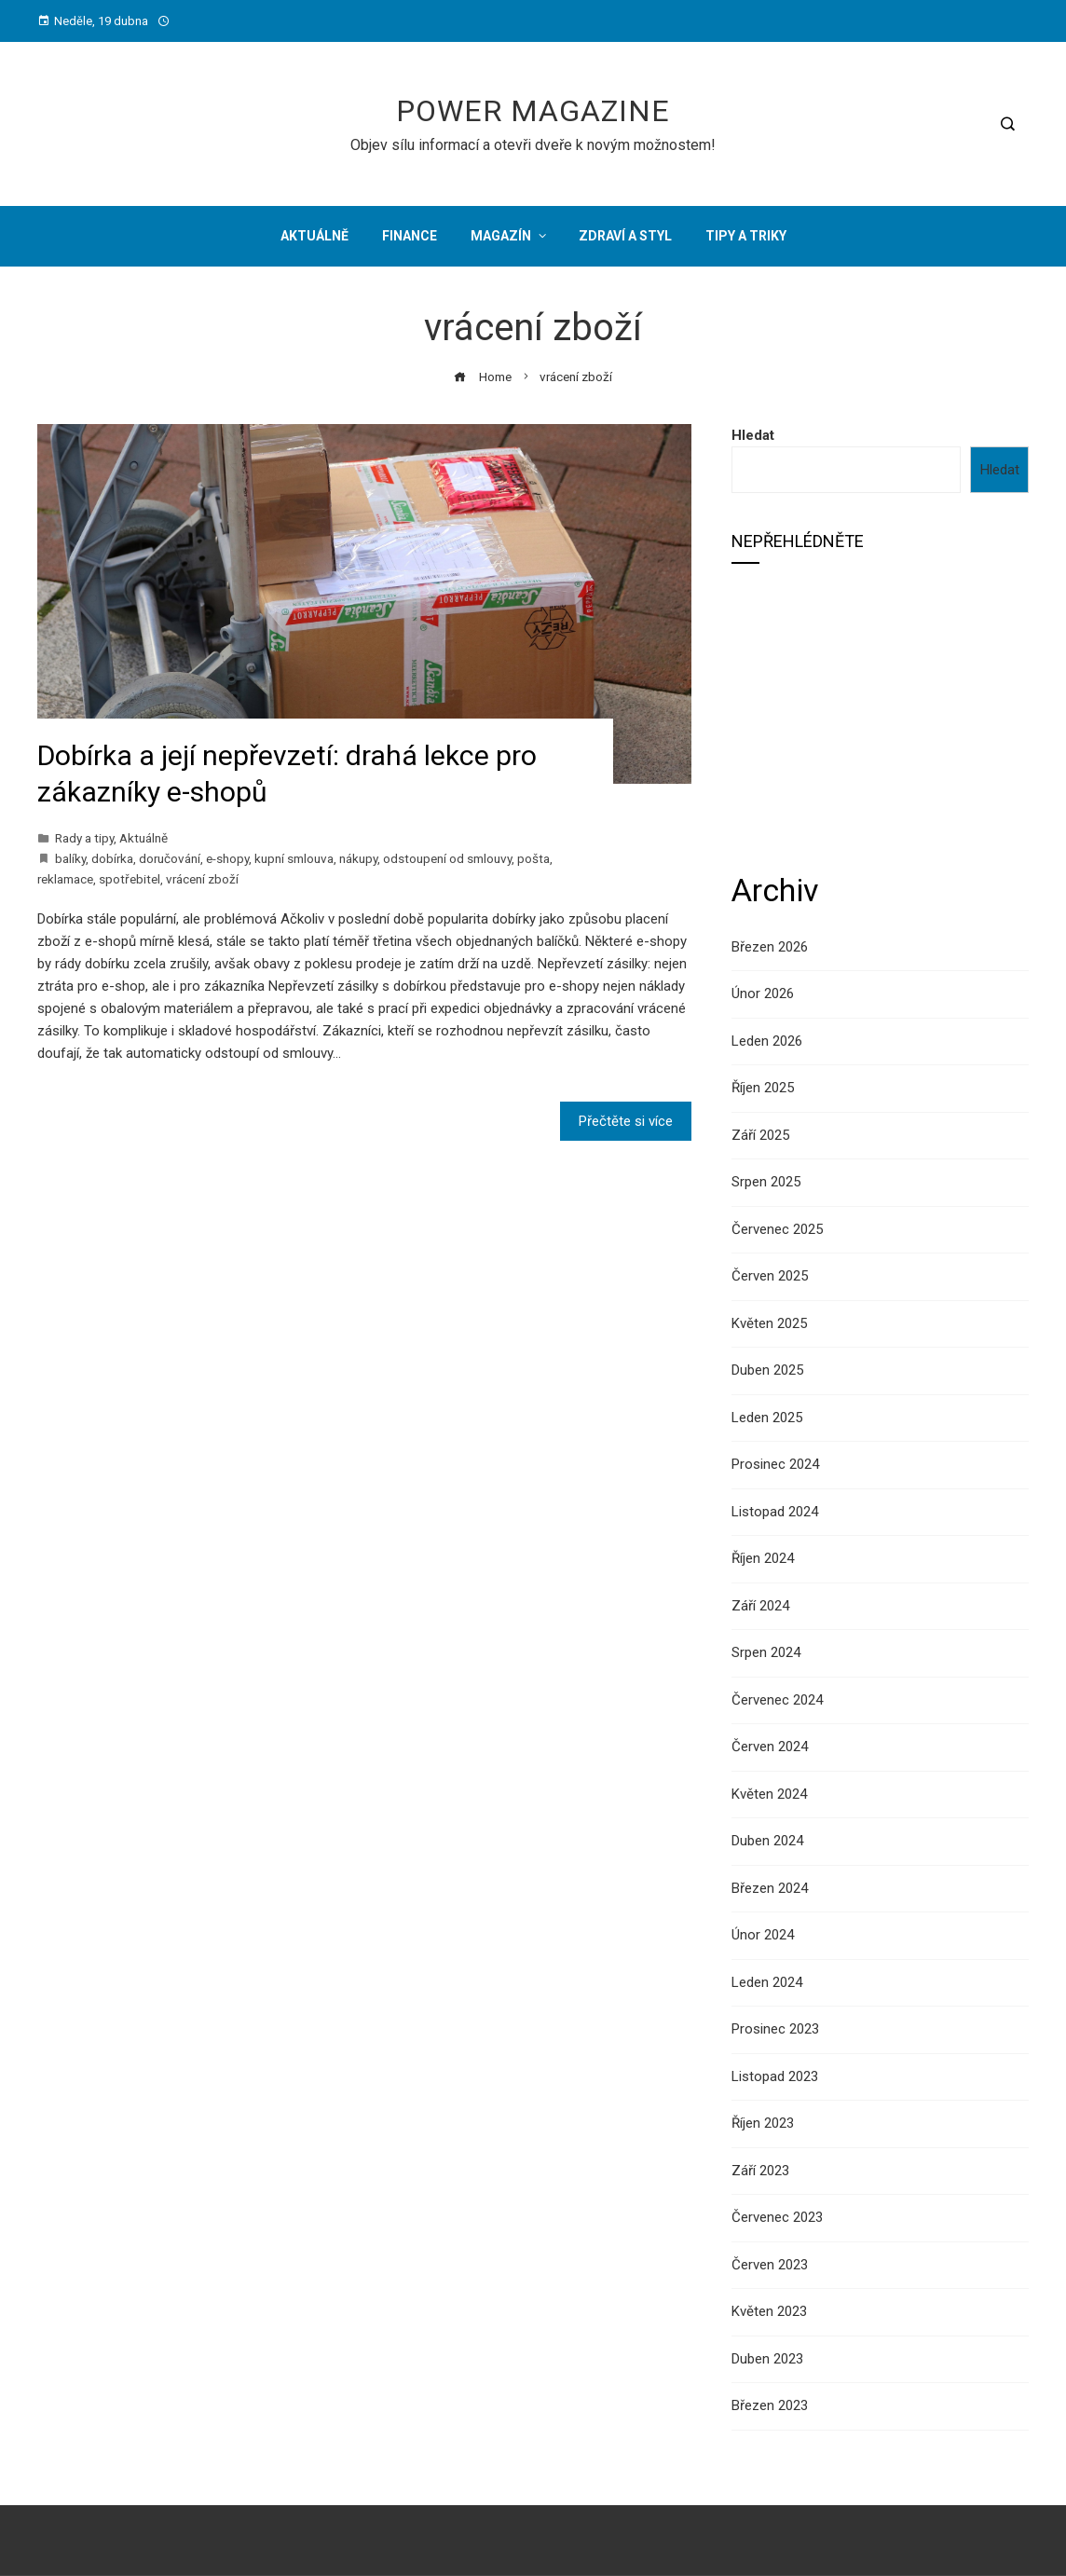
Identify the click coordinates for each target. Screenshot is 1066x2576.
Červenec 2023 (777, 2217)
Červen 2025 (769, 1275)
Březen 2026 (769, 947)
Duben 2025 (767, 1370)
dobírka (112, 858)
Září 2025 (760, 1135)
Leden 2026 (766, 1041)
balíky (70, 858)
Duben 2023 (767, 2358)
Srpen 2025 (765, 1181)
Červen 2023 (769, 2264)
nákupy (358, 858)
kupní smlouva (294, 858)
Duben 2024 (767, 1840)
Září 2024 (760, 1605)
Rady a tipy (84, 837)
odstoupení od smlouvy (447, 858)
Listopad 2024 (774, 1511)
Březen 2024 (769, 1888)
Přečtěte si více (626, 1121)
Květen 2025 (769, 1323)
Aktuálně (143, 837)
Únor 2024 (762, 1934)
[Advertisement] (880, 715)
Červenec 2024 (777, 1700)
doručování (169, 858)
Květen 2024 (769, 1794)
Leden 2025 (766, 1417)
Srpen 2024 (765, 1652)
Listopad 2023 (774, 2076)
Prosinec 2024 (775, 1464)
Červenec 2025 (777, 1229)
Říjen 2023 (762, 2123)
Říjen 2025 (762, 1087)
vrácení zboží (202, 878)
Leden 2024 (766, 1982)
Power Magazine (533, 111)
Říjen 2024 (762, 1558)
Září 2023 (760, 2170)
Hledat (752, 435)
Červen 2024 (769, 1746)
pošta (533, 858)
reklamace (65, 878)
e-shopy (227, 858)
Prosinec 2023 (775, 2029)
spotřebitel (129, 878)
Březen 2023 (769, 2405)
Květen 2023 (769, 2311)
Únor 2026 (762, 993)
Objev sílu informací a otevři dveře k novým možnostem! (533, 145)
